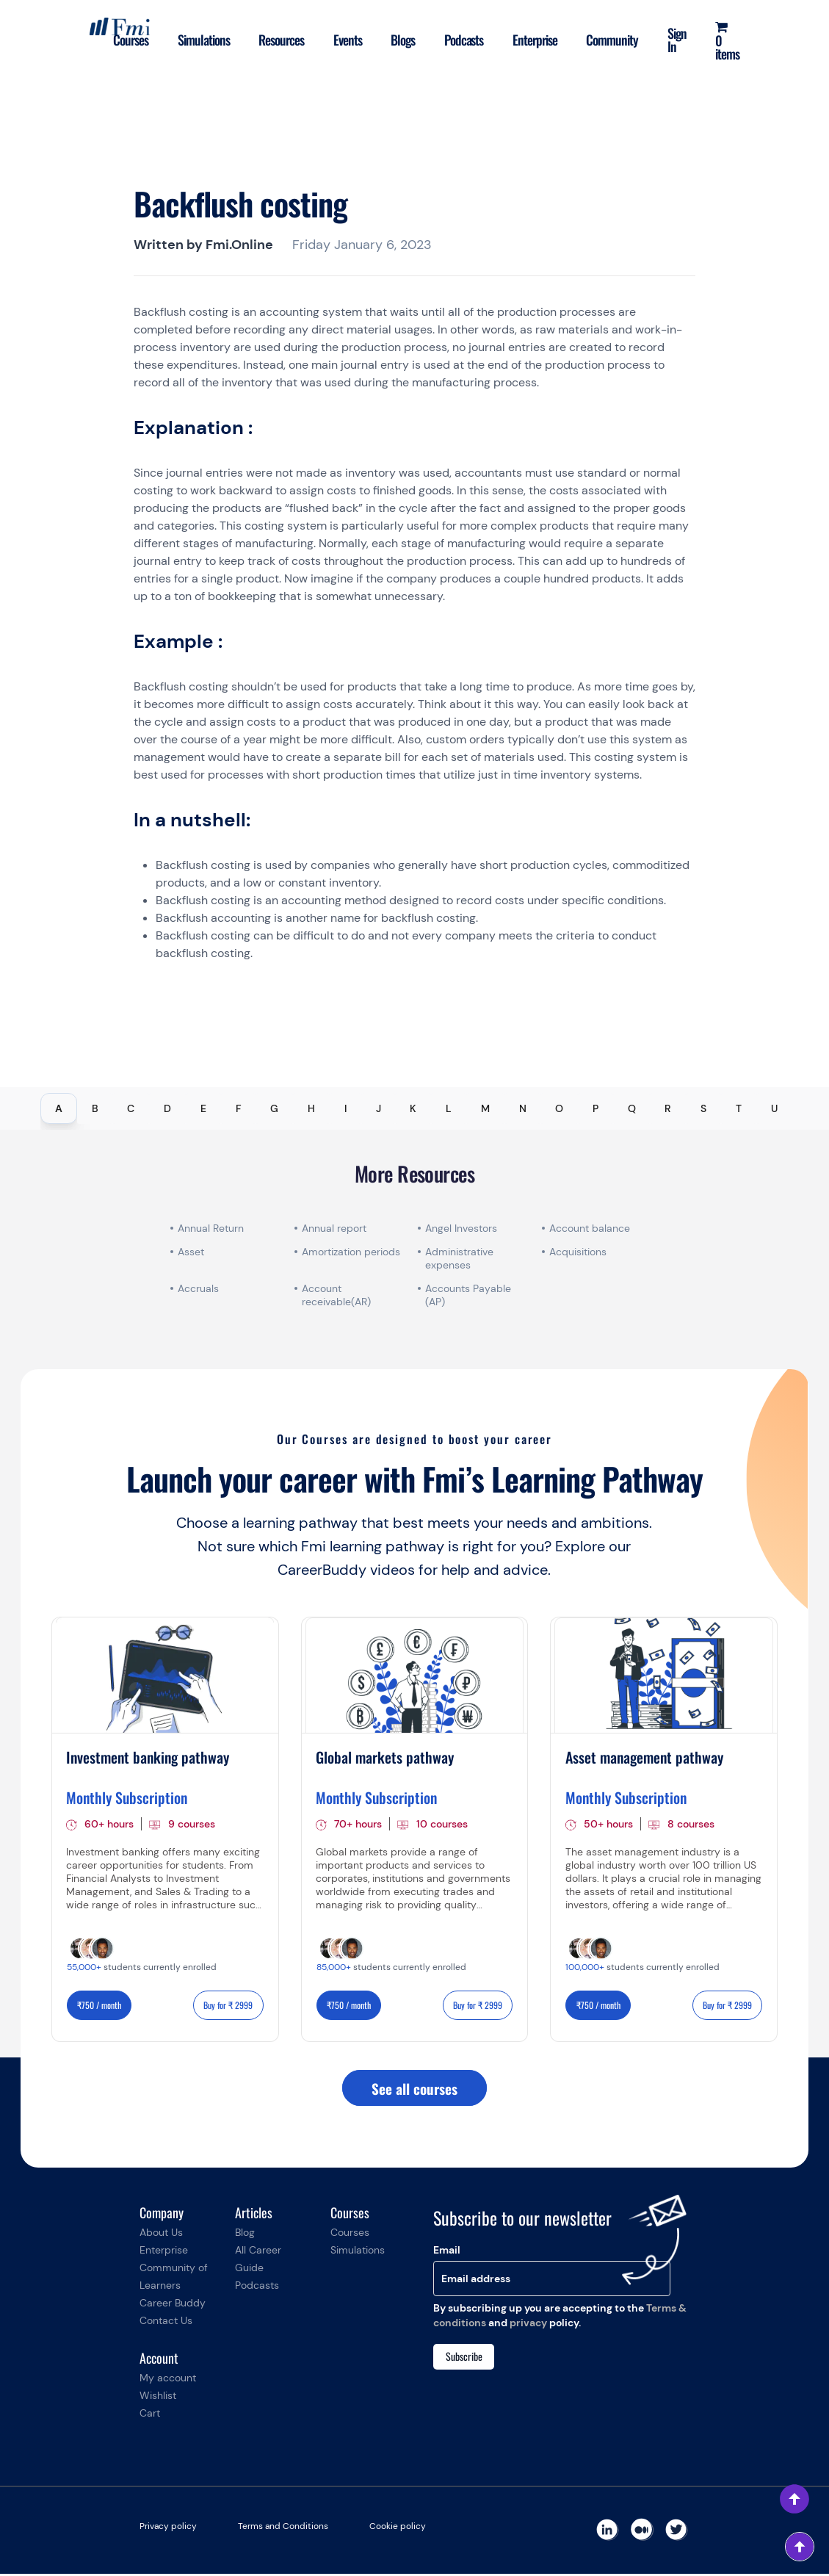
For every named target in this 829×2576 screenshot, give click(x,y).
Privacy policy (168, 2528)
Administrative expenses (459, 1258)
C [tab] (130, 1108)
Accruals (198, 1288)
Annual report (334, 1228)
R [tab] (668, 1108)
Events (328, 39)
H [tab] (311, 1108)
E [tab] (203, 1108)
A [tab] (58, 1108)
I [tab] (345, 1108)
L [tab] (449, 1108)
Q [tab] (632, 1108)
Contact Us (166, 2322)
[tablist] (414, 1108)
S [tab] (703, 1108)
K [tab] (413, 1108)
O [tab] (559, 1108)
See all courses (414, 2090)
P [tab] (595, 1108)
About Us (161, 2234)
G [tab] (274, 1108)
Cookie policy (397, 2528)
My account (168, 2379)
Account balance (589, 1228)
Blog (245, 2234)
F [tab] (239, 1108)
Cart (150, 2415)
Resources (258, 39)
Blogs (386, 39)
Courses (101, 39)
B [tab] (95, 1108)
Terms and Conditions (283, 2528)
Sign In (673, 39)
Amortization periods (352, 1251)
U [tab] (774, 1108)
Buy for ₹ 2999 (228, 2005)
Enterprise (525, 39)
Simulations (177, 39)
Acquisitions (578, 1251)
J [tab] (378, 1108)
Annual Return (211, 1228)
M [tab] (485, 1108)
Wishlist (158, 2397)
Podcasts (451, 39)
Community (606, 39)
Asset (191, 1251)
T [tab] (739, 1108)
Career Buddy (173, 2305)
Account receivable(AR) (336, 1295)
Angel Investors (461, 1228)
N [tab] (522, 1108)
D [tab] (167, 1108)
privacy (528, 2324)
